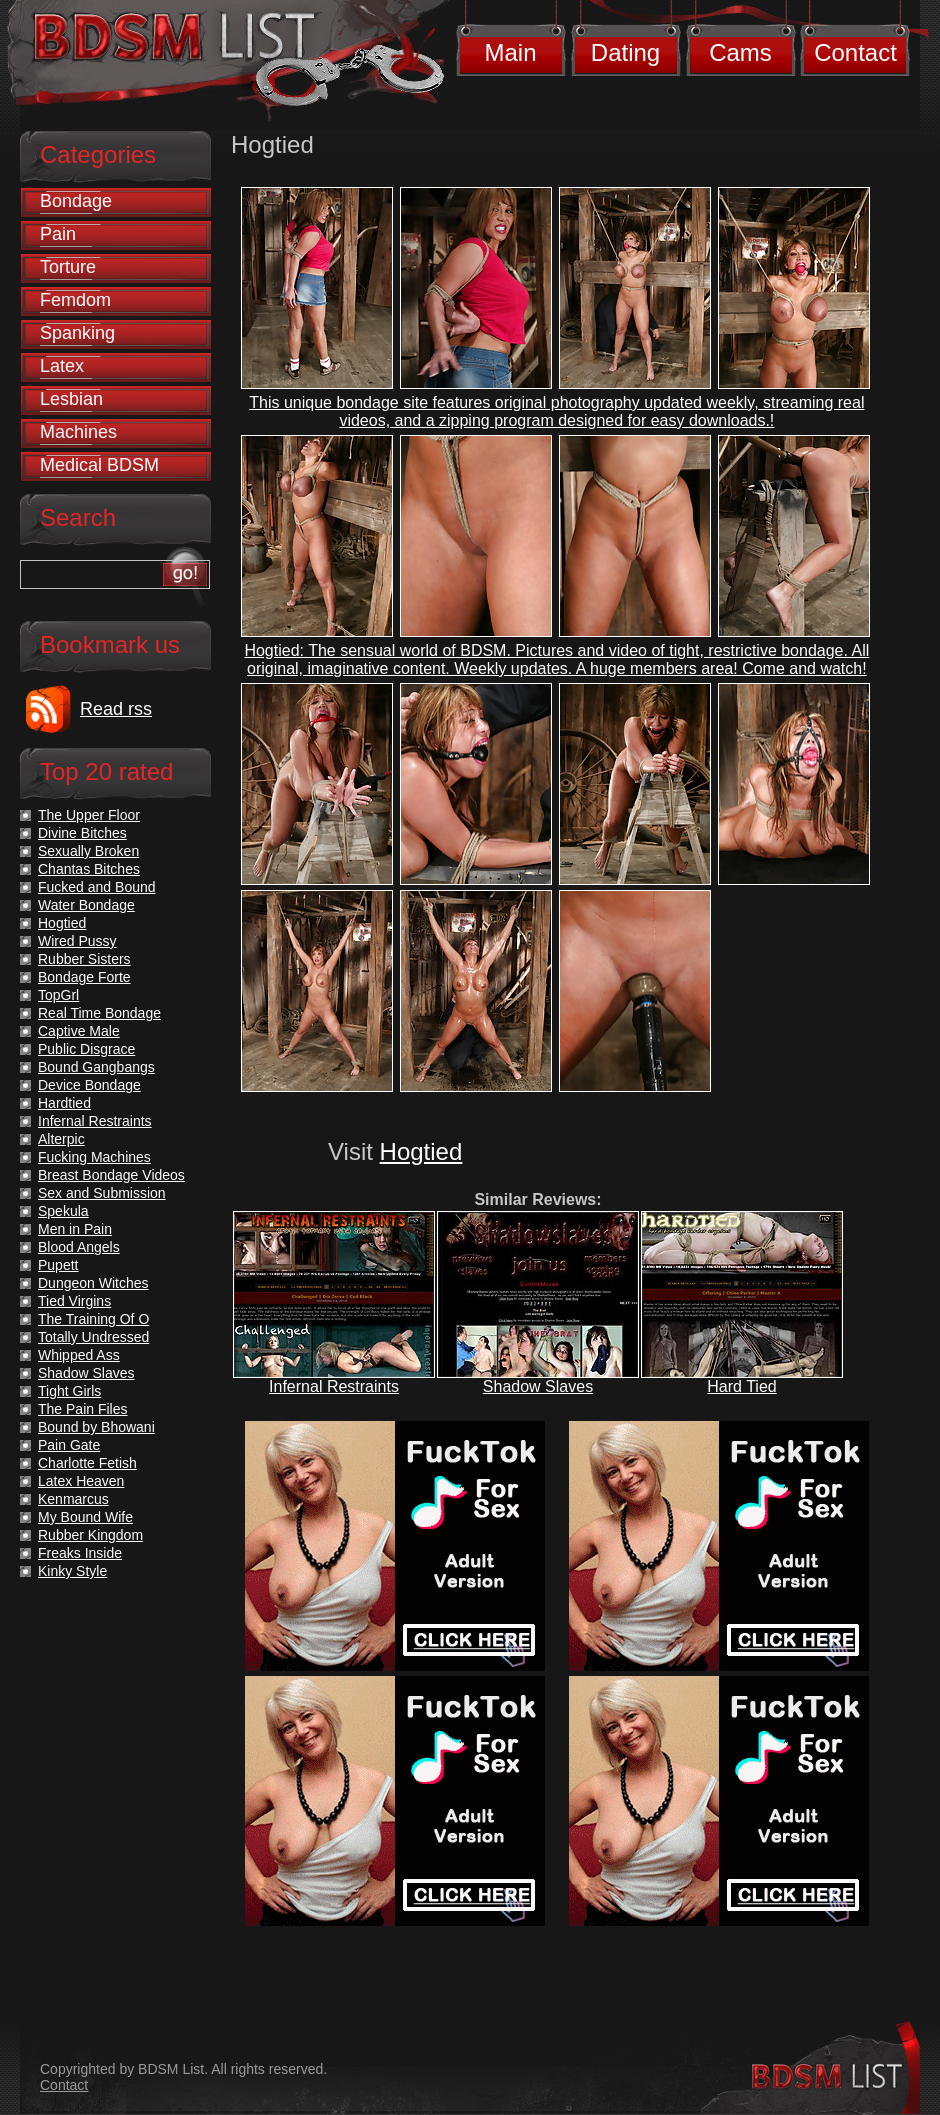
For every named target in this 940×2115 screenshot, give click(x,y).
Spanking (77, 333)
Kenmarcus (73, 1499)
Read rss (116, 709)
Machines (78, 432)
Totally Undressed (93, 1337)
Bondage (76, 201)
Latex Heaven (81, 1481)
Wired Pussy (77, 941)
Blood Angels (79, 1247)
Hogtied (421, 1151)
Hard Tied (741, 1386)
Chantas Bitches (89, 869)
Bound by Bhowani (96, 1427)
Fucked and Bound (97, 887)
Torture (68, 267)
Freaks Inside (80, 1553)
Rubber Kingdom (90, 1535)
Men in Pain (75, 1229)
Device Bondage (89, 1085)
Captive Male (79, 1031)
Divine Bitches (82, 833)
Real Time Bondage (99, 1013)
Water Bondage (86, 905)
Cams (740, 52)
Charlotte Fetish (87, 1463)
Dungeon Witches (93, 1283)
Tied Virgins (74, 1301)
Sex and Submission (102, 1193)
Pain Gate (69, 1445)
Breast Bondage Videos (111, 1175)
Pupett (58, 1265)
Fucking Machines (94, 1157)
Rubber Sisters (84, 959)
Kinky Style (72, 1571)
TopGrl (58, 995)
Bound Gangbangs (96, 1067)
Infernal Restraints (334, 1386)
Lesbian (71, 399)
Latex (62, 366)
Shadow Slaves (538, 1386)
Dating (625, 52)
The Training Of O (93, 1319)
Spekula (63, 1211)
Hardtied (64, 1103)
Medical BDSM (99, 465)
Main (510, 52)
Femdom (75, 300)
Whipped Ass (79, 1355)
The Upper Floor (89, 815)
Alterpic (61, 1139)
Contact (855, 52)
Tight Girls (69, 1391)
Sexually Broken (88, 851)
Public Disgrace (86, 1049)
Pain (58, 234)
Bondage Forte (84, 977)
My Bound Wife (85, 1517)
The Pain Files (82, 1409)
